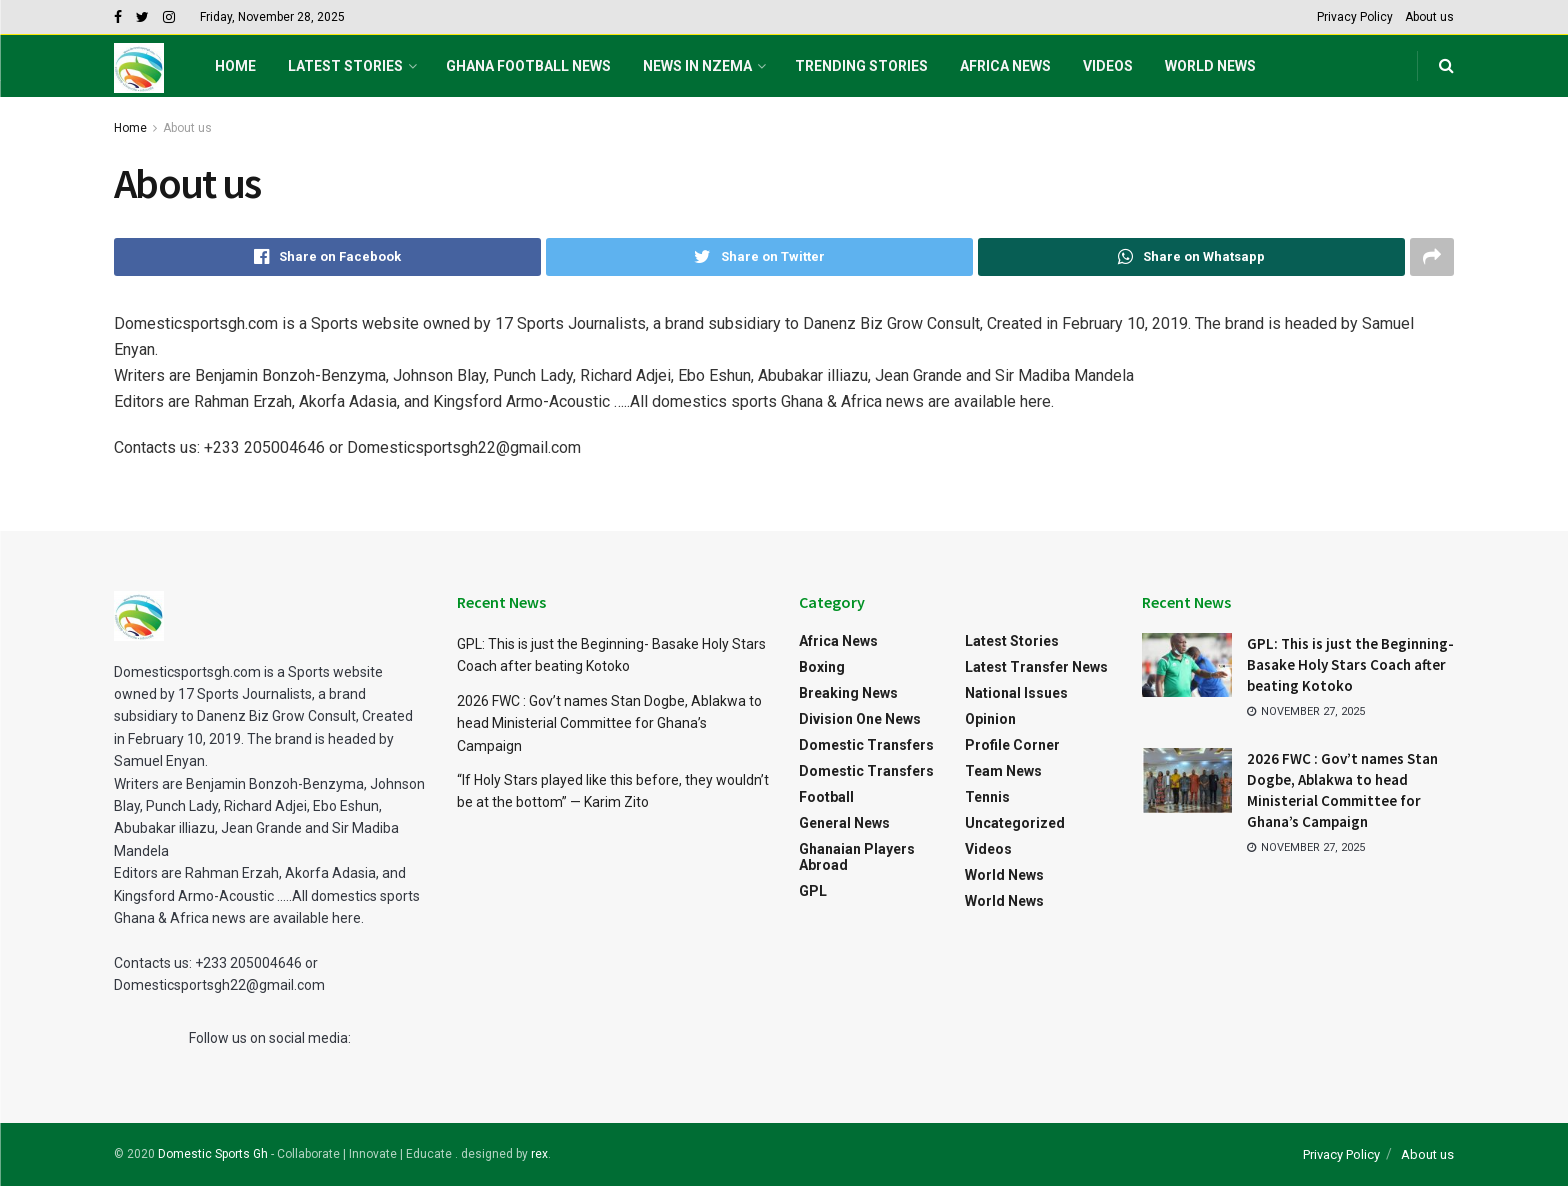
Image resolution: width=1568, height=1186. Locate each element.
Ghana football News (528, 66)
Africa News (1005, 66)
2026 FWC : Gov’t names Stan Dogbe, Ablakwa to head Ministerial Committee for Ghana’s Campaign (609, 723)
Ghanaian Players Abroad (857, 857)
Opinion (990, 719)
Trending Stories (861, 66)
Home (235, 66)
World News (1210, 66)
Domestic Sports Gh (213, 1154)
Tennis (987, 797)
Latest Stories (345, 66)
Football (826, 797)
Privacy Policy (1355, 17)
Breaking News (848, 693)
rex (539, 1154)
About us (1429, 17)
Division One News (860, 719)
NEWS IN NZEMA (697, 66)
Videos (1108, 66)
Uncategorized (1015, 823)
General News (844, 823)
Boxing (822, 667)
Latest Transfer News (1036, 667)
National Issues (1016, 693)
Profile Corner (1012, 745)
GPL (813, 891)
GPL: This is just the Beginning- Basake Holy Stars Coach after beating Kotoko (1350, 664)
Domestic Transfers (866, 745)
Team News (1003, 771)
